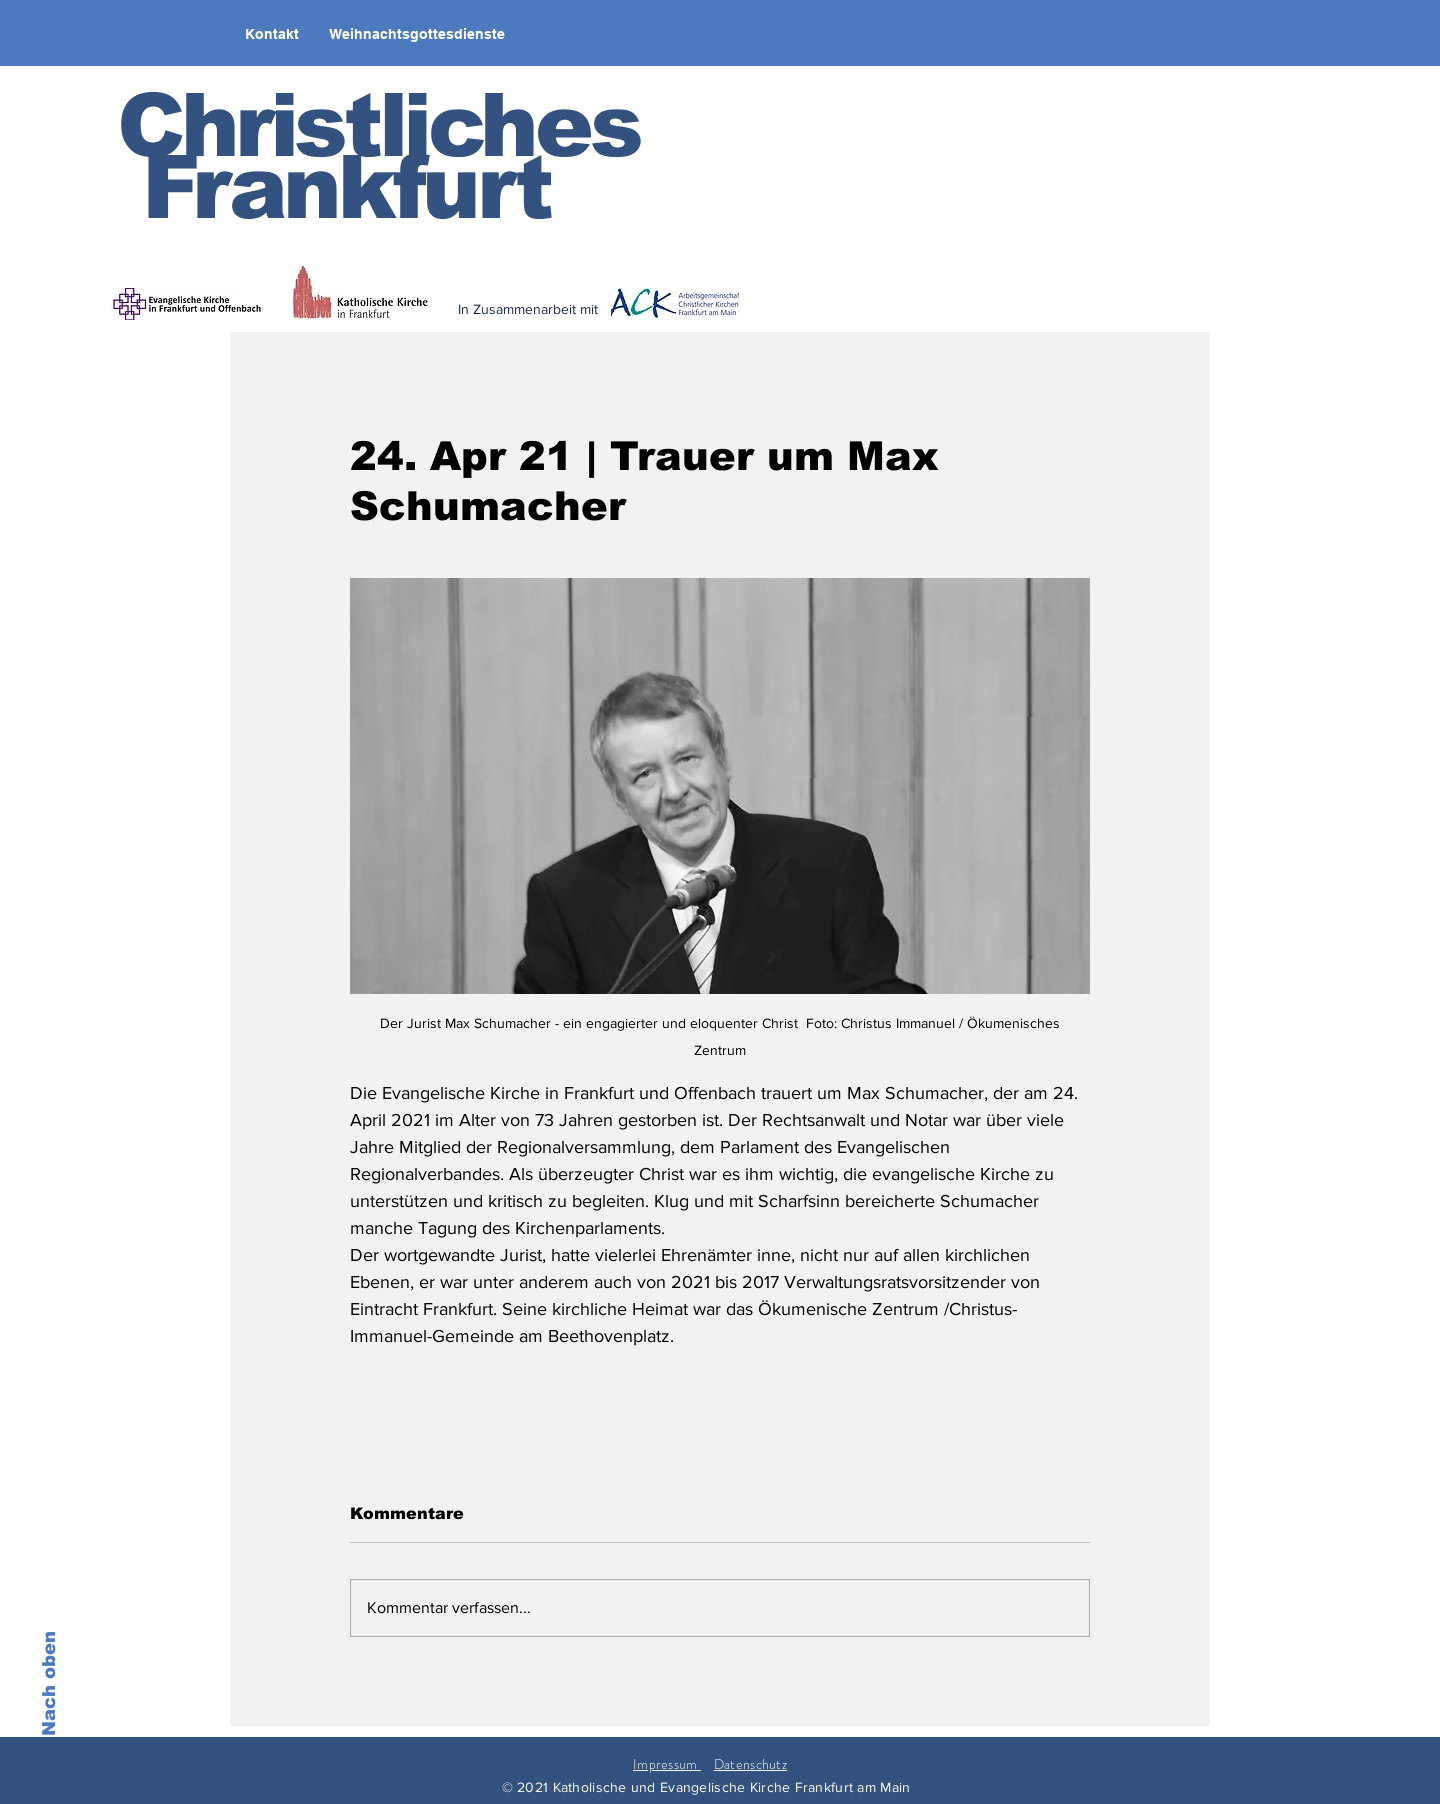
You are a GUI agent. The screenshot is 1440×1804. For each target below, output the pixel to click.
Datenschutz (750, 1764)
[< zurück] (661, 322)
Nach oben (49, 1683)
